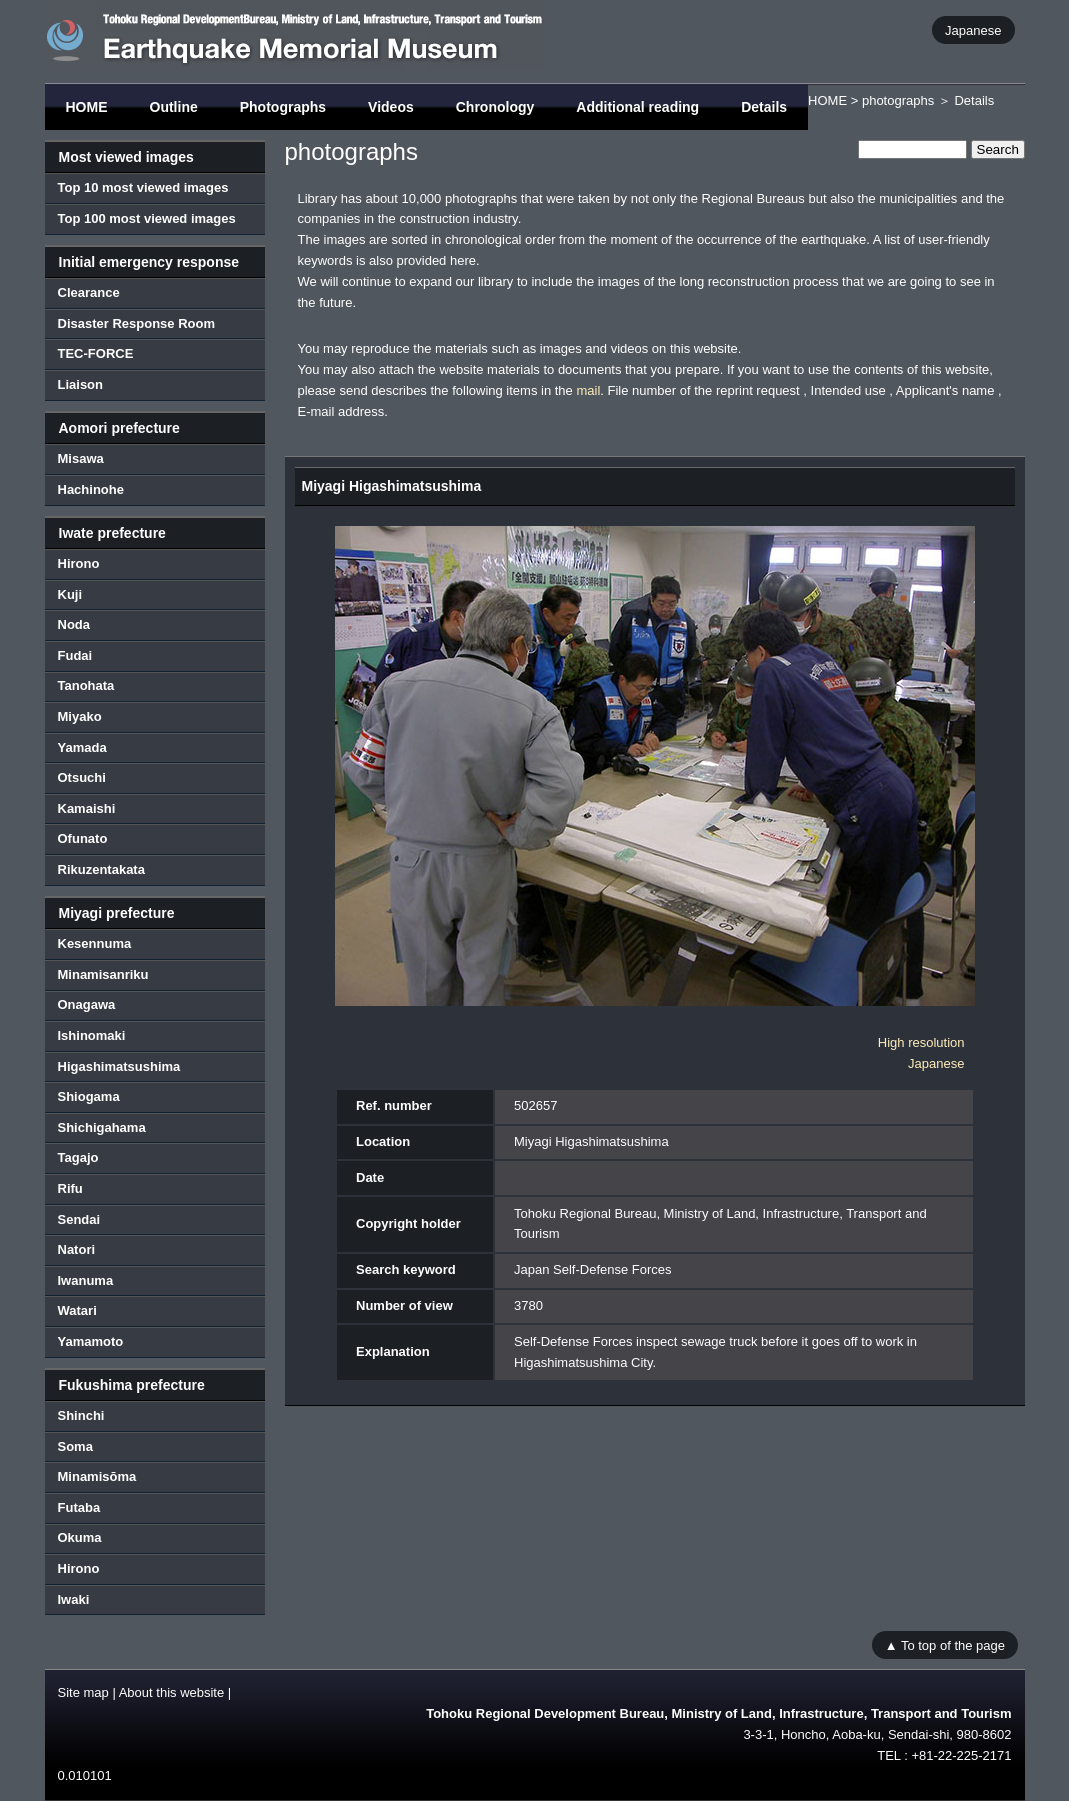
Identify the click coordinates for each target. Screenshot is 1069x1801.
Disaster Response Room (137, 323)
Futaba (79, 1507)
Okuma (80, 1537)
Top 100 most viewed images (147, 218)
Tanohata (86, 685)
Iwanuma (86, 1280)
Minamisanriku (103, 974)
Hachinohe (91, 489)
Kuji (70, 594)
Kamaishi (87, 808)
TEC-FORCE (96, 353)
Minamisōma (97, 1476)
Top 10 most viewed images (143, 187)
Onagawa (87, 1004)
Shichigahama (102, 1127)
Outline (174, 107)
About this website (172, 1692)
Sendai (79, 1219)
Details (764, 107)
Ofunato (83, 838)
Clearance (89, 292)
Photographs (283, 107)
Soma (75, 1446)
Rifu (70, 1188)
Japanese (973, 29)
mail (588, 390)
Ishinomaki (92, 1035)
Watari (77, 1310)
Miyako (80, 716)
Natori (77, 1249)
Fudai (75, 655)
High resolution (921, 1042)
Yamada (82, 747)
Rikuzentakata (101, 869)
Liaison (81, 384)
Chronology (495, 107)
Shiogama (89, 1096)
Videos (391, 107)
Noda (74, 624)
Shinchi (81, 1415)
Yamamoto (91, 1341)
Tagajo (78, 1157)
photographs (898, 100)
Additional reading (637, 107)
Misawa (81, 458)
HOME (87, 107)
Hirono (79, 563)
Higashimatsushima (119, 1066)
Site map (83, 1692)
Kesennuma (95, 943)
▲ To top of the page (945, 1644)
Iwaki (74, 1599)
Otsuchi (82, 777)
